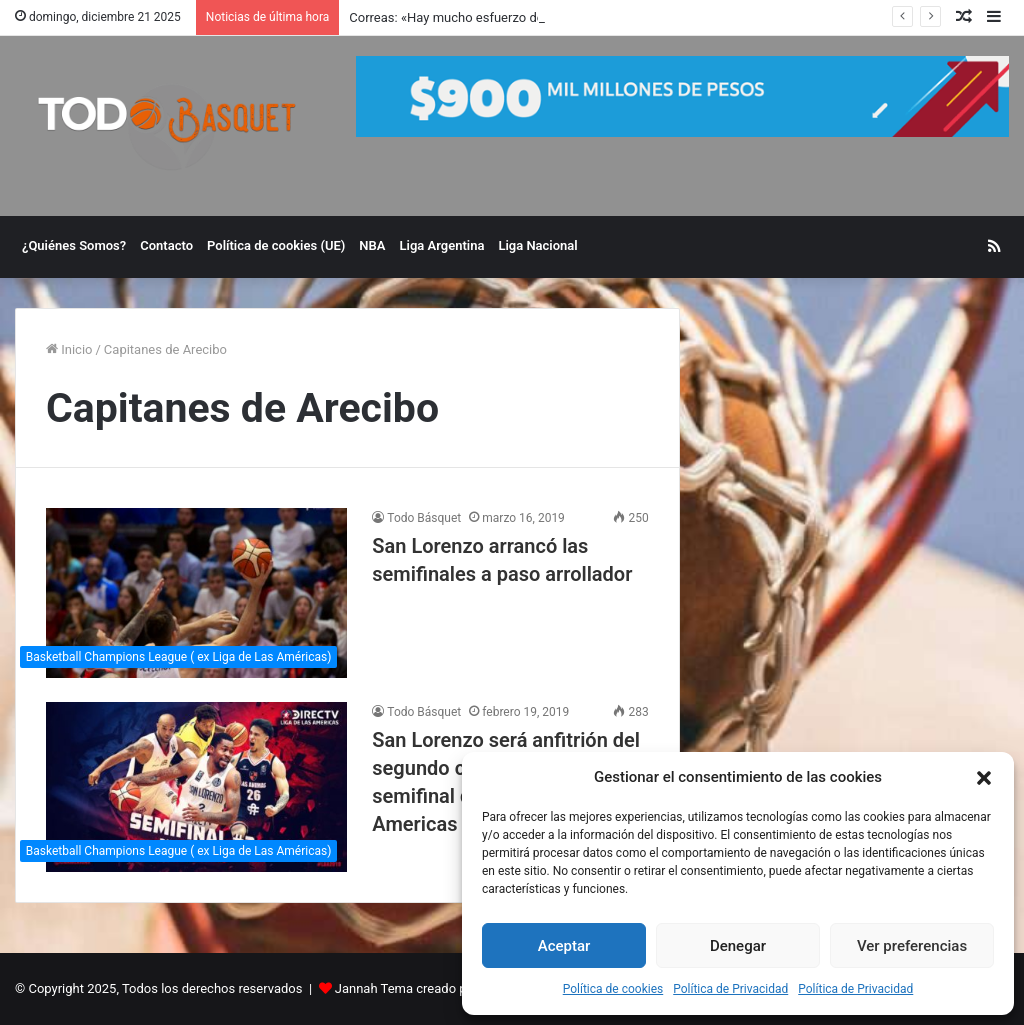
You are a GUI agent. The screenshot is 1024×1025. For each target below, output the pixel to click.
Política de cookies (613, 989)
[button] (984, 778)
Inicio (69, 349)
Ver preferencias (912, 946)
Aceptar (564, 946)
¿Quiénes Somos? (74, 245)
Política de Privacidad (730, 989)
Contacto (166, 245)
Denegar (738, 946)
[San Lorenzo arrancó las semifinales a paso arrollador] (196, 593)
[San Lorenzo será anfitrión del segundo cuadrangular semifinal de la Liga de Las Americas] (196, 787)
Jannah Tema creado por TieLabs (431, 988)
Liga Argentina (442, 245)
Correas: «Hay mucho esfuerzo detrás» (460, 17)
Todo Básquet (424, 518)
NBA (372, 245)
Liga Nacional (537, 245)
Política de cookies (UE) (276, 245)
